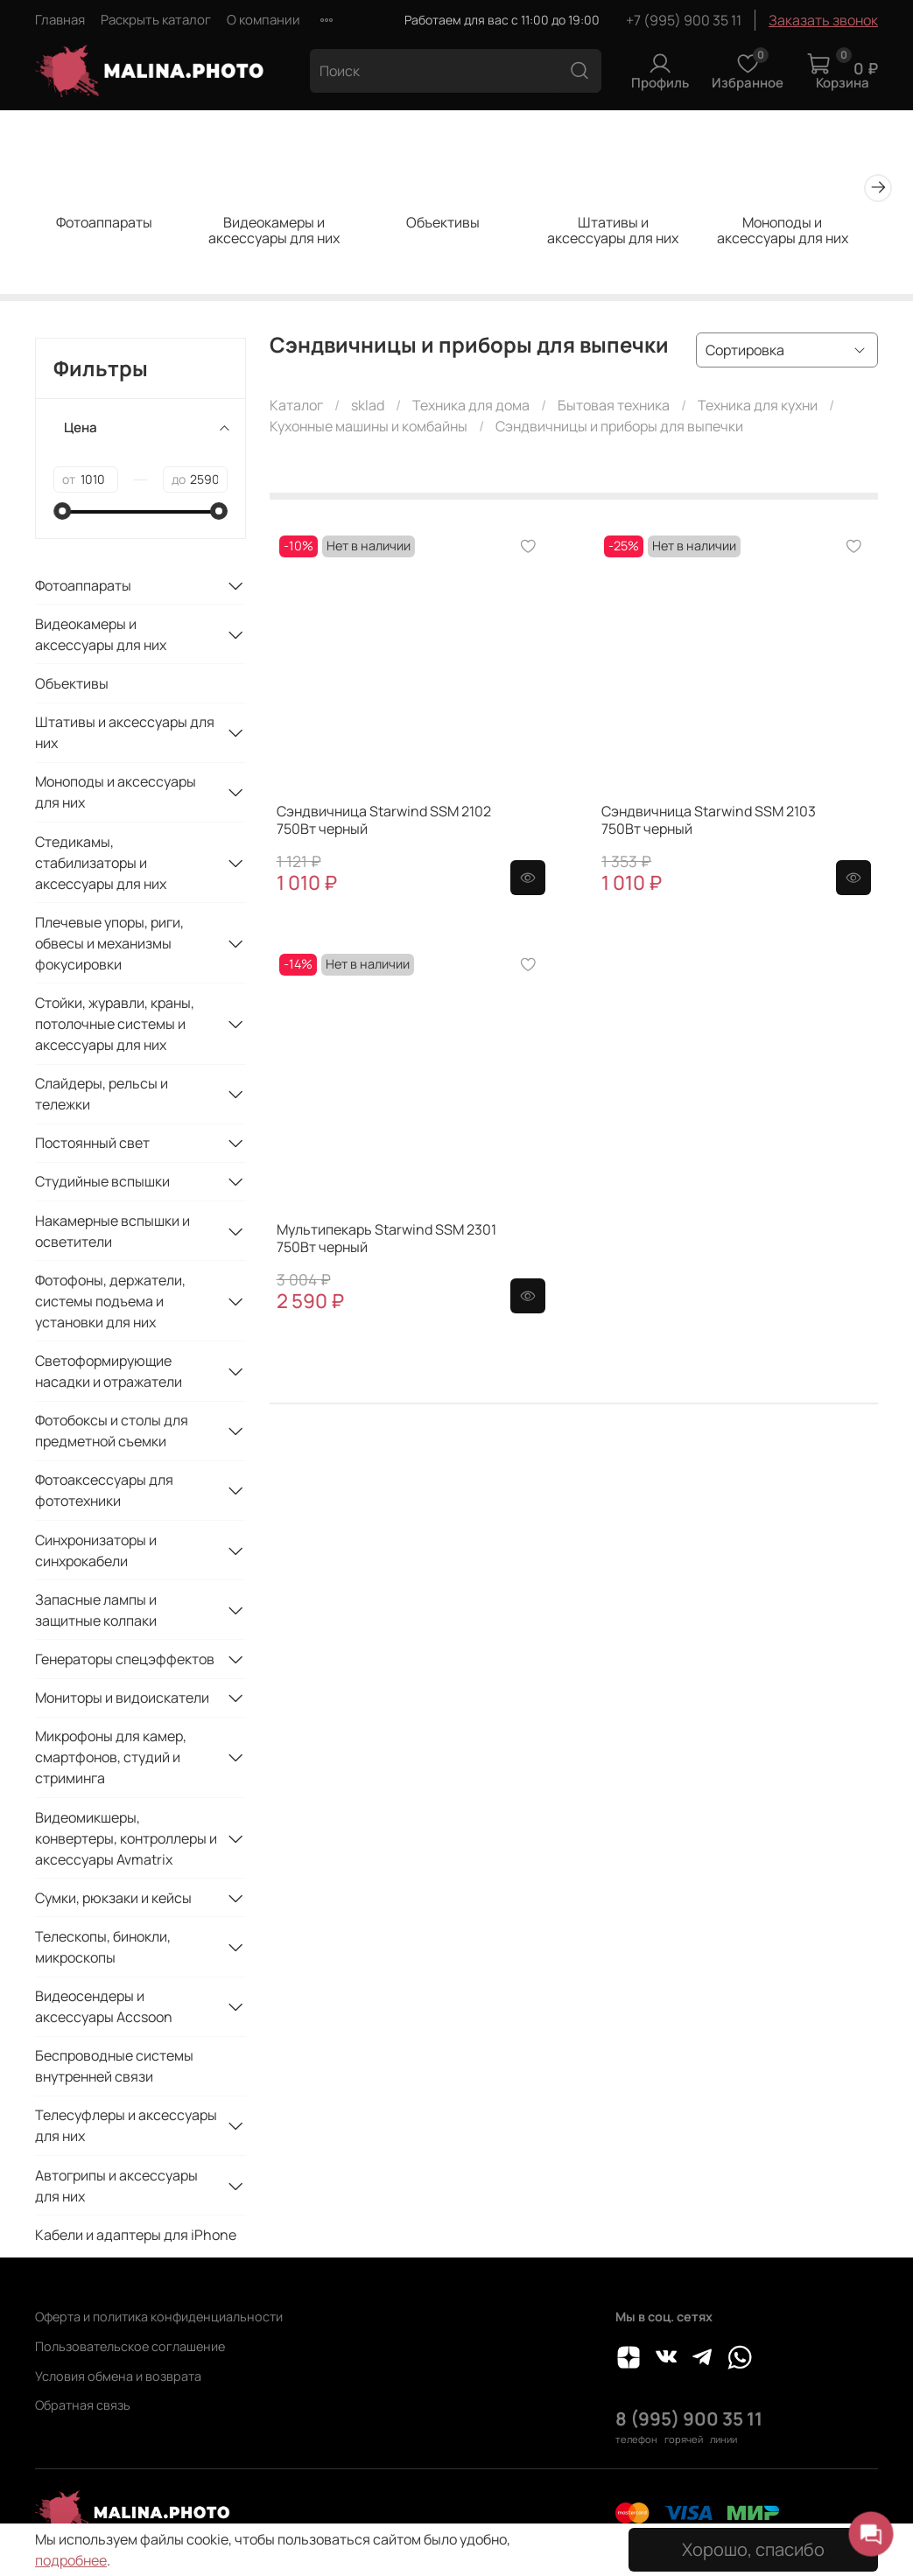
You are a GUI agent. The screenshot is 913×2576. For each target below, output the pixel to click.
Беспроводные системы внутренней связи (114, 2068)
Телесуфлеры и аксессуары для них (126, 2128)
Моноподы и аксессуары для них (806, 233)
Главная (60, 19)
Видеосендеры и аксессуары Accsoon (103, 2009)
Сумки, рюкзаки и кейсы (113, 1900)
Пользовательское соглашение (130, 2346)
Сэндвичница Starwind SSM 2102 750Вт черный (384, 822)
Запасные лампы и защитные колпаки (96, 1612)
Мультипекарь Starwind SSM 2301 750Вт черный (386, 1240)
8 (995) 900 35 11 (688, 2418)
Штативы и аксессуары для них (631, 233)
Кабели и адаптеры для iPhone (135, 2237)
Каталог (296, 407)
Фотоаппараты (107, 225)
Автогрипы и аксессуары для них (116, 2188)
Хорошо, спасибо (753, 2549)
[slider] (62, 513)
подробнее (71, 2560)
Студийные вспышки (102, 1184)
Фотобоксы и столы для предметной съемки (111, 1433)
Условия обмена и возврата (118, 2376)
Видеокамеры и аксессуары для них (282, 233)
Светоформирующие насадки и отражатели (108, 1374)
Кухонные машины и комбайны (368, 428)
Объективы (456, 225)
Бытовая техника (614, 407)
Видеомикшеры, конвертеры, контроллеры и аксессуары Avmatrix (126, 1841)
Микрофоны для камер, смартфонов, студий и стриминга (110, 1759)
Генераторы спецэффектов (124, 1661)
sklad (367, 407)
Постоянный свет (92, 1145)
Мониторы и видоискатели (122, 1700)
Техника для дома (471, 407)
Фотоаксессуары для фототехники (104, 1493)
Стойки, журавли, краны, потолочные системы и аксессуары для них (114, 1026)
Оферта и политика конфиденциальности (159, 2316)
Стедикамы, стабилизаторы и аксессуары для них (100, 865)
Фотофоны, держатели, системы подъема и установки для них (110, 1303)
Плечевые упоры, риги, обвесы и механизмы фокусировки (109, 945)
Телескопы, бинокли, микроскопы (103, 1949)
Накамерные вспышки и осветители (112, 1234)
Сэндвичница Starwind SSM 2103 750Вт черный (708, 822)
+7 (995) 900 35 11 (683, 20)
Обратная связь (82, 2405)
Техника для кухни (758, 407)
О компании (263, 19)
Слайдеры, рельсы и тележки (101, 1096)
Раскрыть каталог (156, 19)
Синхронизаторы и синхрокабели (96, 1553)
